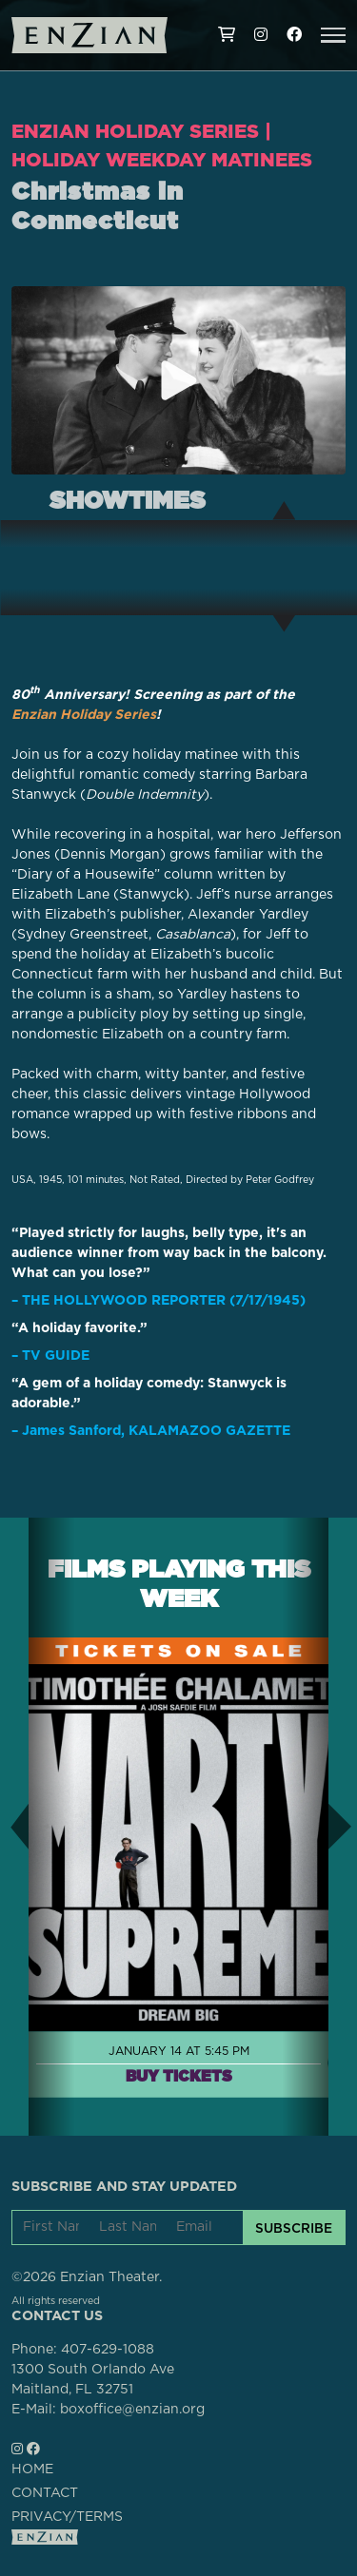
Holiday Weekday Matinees (161, 159)
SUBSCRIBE (293, 2228)
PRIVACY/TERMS (67, 2517)
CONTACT (44, 2493)
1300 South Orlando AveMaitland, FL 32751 (92, 2379)
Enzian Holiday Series (135, 131)
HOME (32, 2469)
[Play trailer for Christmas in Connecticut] (179, 380)
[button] (333, 35)
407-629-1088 (107, 2349)
